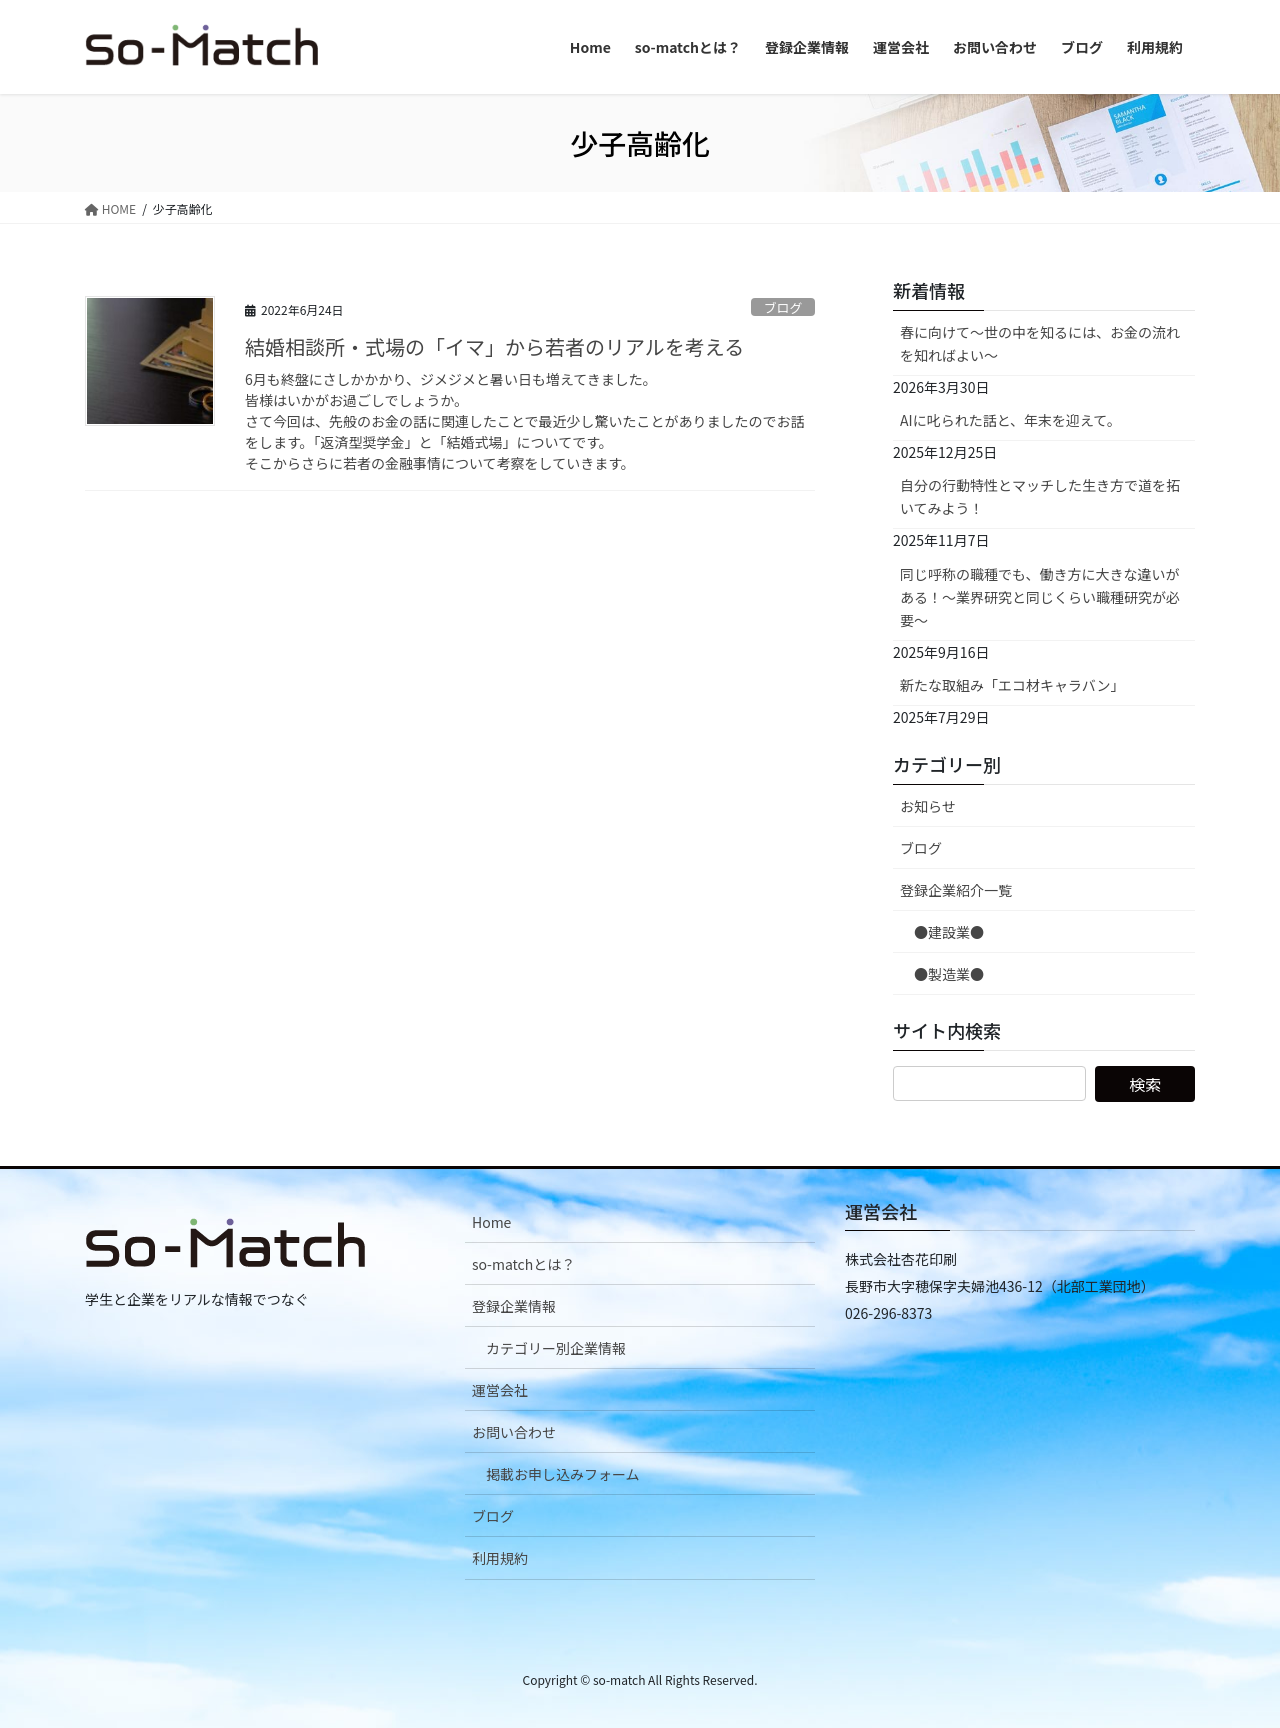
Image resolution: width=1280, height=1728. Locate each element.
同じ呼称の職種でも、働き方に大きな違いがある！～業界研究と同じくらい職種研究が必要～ (1040, 597)
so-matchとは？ (523, 1264)
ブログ (783, 307)
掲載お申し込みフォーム (563, 1474)
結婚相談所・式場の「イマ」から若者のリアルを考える (494, 346)
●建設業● (949, 932)
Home (491, 1222)
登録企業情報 (514, 1306)
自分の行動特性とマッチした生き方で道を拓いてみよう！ (1040, 496)
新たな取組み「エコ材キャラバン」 (1012, 685)
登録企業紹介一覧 (956, 890)
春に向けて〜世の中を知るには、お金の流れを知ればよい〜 (1040, 343)
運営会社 (500, 1390)
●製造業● (949, 974)
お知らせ (928, 806)
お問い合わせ (514, 1432)
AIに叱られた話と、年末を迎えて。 (1010, 420)
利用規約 (500, 1558)
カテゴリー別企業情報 (556, 1348)
